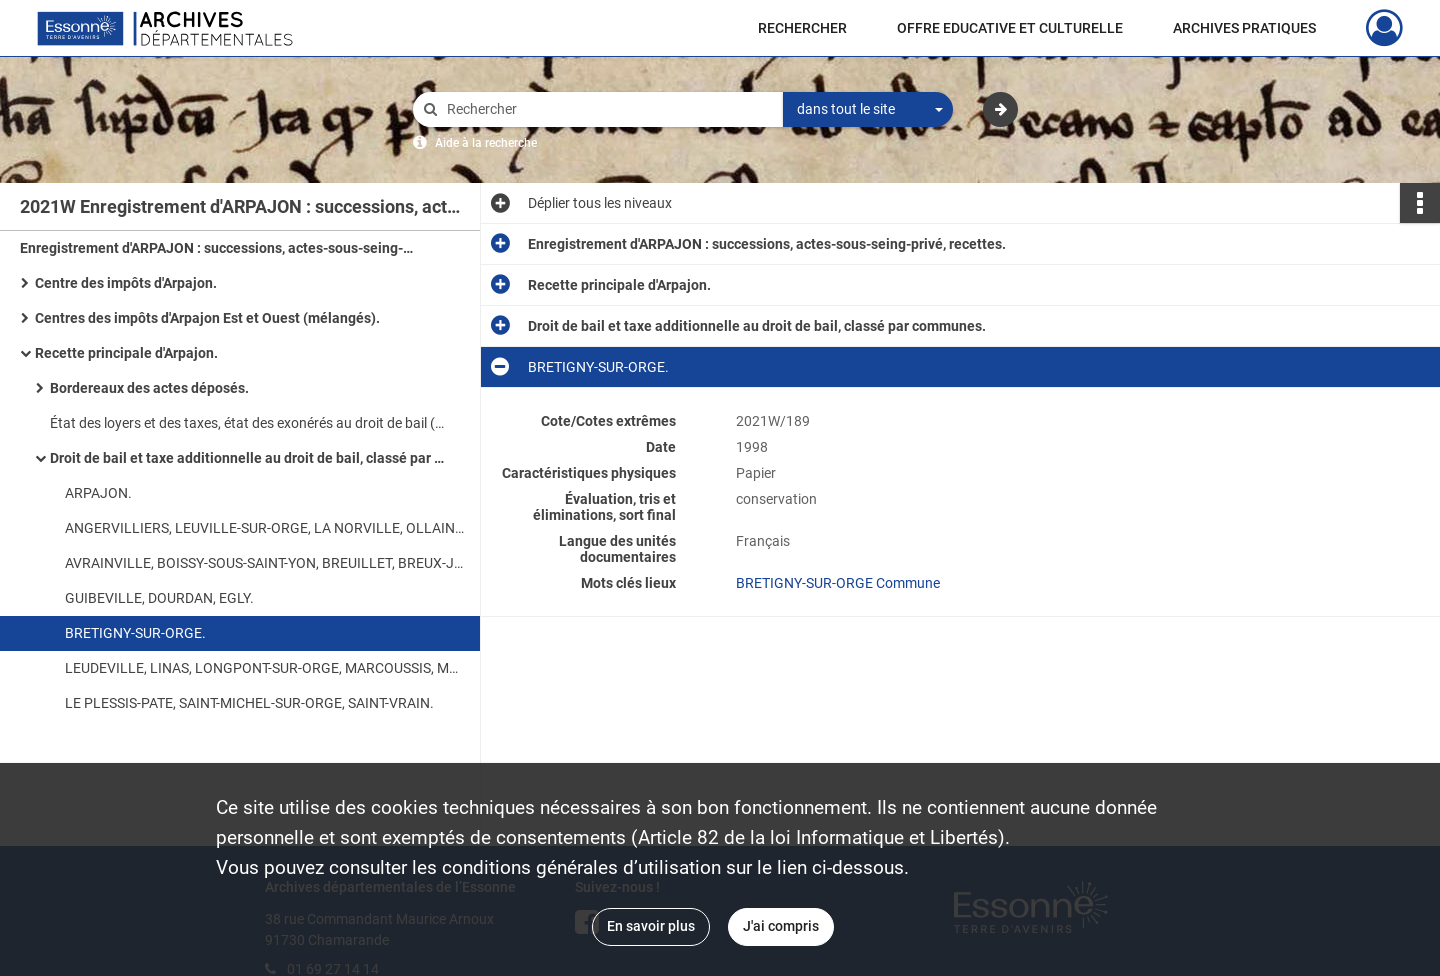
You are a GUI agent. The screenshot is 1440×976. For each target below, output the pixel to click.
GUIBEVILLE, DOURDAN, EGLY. (159, 598)
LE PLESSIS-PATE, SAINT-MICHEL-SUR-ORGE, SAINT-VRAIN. (249, 703)
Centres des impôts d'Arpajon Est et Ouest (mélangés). (207, 318)
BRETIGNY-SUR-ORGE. (135, 633)
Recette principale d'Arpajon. (126, 353)
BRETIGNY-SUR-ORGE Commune (838, 583)
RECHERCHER (802, 28)
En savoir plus (651, 926)
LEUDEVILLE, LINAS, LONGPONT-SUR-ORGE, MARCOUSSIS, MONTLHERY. (265, 668)
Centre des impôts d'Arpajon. (126, 283)
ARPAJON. (98, 493)
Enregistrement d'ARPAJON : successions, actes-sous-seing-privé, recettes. (220, 248)
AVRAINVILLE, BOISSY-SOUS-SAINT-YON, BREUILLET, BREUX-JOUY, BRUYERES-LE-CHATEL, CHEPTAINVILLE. (265, 563)
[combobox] (868, 110)
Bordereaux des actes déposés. (149, 388)
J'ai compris (781, 926)
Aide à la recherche (486, 143)
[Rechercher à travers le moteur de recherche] (608, 109)
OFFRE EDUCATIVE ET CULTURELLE (1010, 28)
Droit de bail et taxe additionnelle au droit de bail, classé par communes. (250, 458)
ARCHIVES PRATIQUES (1244, 28)
